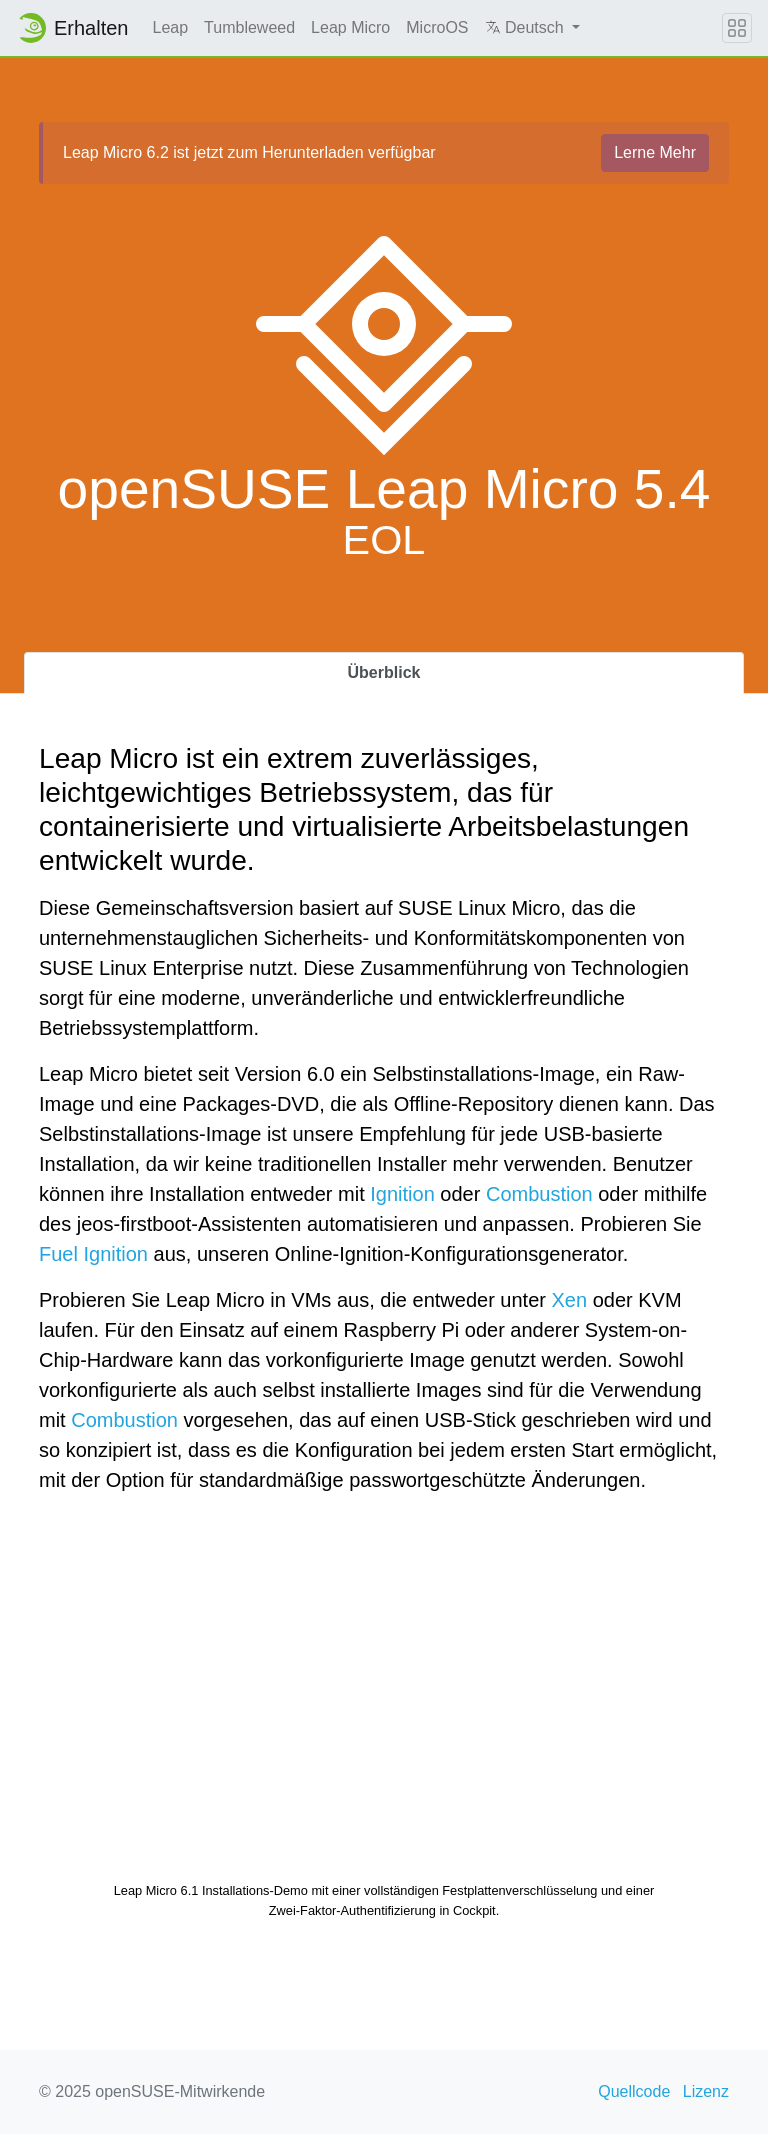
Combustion (539, 1194)
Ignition (402, 1194)
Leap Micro (350, 27)
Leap (171, 27)
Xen (570, 1300)
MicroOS (437, 27)
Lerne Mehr (655, 152)
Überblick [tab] (384, 672)
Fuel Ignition (93, 1254)
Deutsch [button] (527, 27)
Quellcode (634, 2091)
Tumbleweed (249, 27)
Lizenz (706, 2091)
